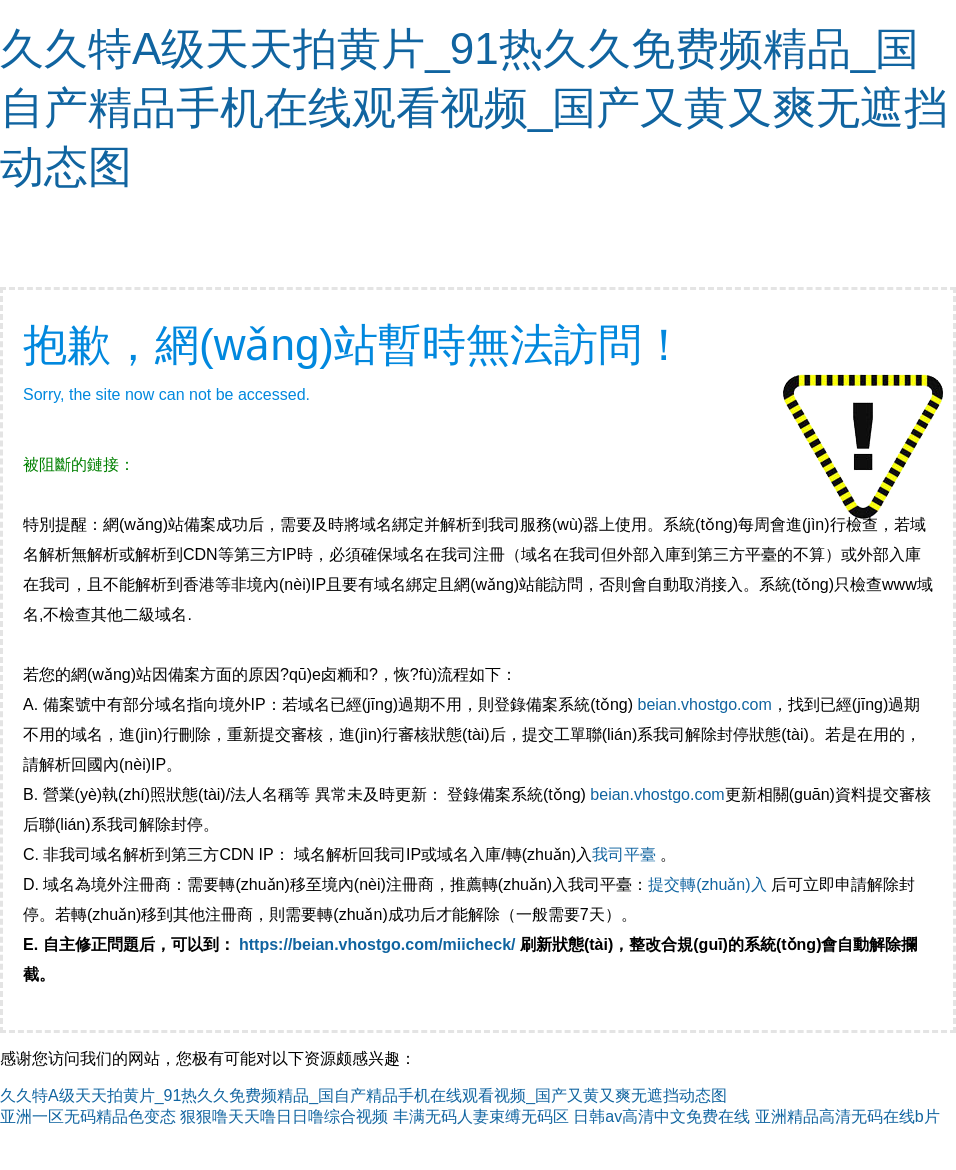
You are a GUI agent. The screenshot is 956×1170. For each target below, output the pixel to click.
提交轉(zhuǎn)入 (707, 884)
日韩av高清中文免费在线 (661, 1116)
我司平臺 (626, 854)
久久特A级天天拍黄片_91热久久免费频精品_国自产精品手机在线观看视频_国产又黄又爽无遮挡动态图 (474, 107)
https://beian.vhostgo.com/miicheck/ (377, 944)
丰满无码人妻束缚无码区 (481, 1116)
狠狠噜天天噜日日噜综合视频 (284, 1116)
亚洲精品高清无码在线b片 (847, 1116)
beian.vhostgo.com (704, 704)
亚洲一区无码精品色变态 (88, 1116)
